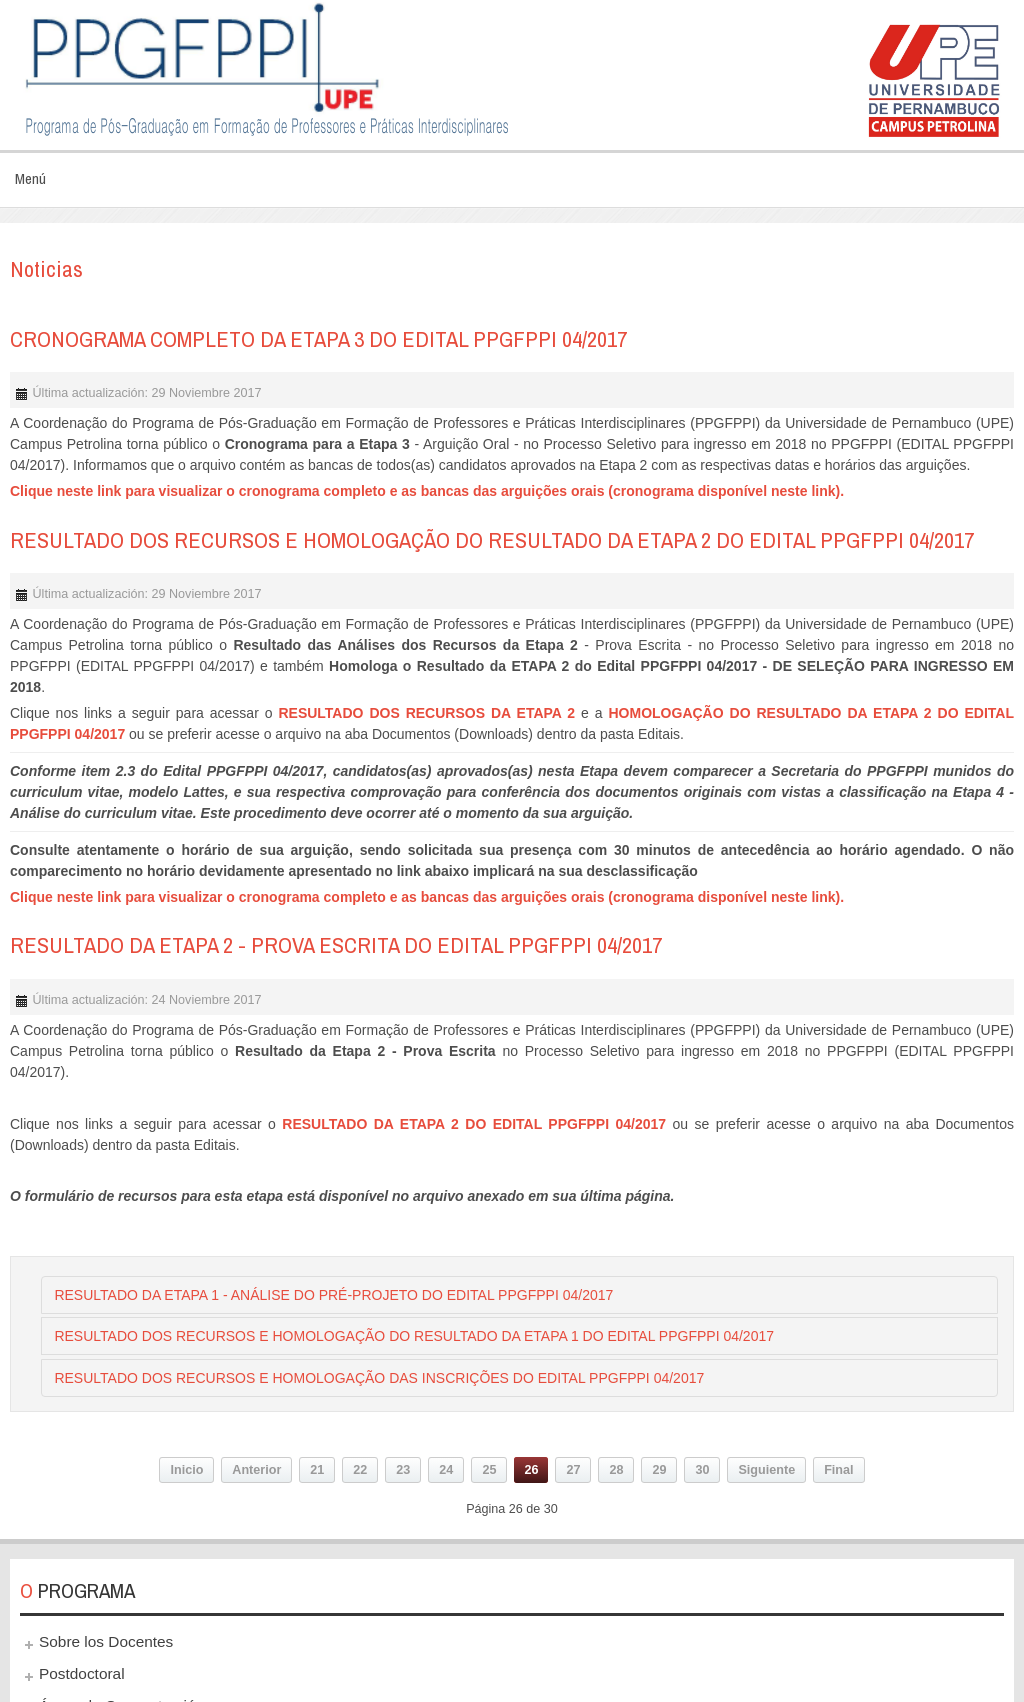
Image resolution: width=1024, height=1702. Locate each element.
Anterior (256, 1470)
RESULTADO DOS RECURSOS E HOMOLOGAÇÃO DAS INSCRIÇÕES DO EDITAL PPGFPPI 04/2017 (379, 1378)
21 (317, 1470)
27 (573, 1470)
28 (616, 1470)
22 (360, 1470)
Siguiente (766, 1470)
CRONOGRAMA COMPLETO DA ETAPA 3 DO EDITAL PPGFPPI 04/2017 (318, 339)
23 (403, 1470)
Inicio (186, 1470)
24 (446, 1470)
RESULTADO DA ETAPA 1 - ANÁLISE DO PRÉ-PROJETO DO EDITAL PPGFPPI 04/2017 (333, 1295)
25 (489, 1470)
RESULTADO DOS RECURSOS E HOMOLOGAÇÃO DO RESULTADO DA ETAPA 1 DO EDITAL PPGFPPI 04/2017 (414, 1336)
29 (659, 1470)
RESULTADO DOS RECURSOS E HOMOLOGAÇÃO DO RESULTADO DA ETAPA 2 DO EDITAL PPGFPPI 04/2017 (492, 540)
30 (702, 1470)
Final (838, 1470)
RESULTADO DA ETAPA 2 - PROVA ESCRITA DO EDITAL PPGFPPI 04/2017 (336, 945)
